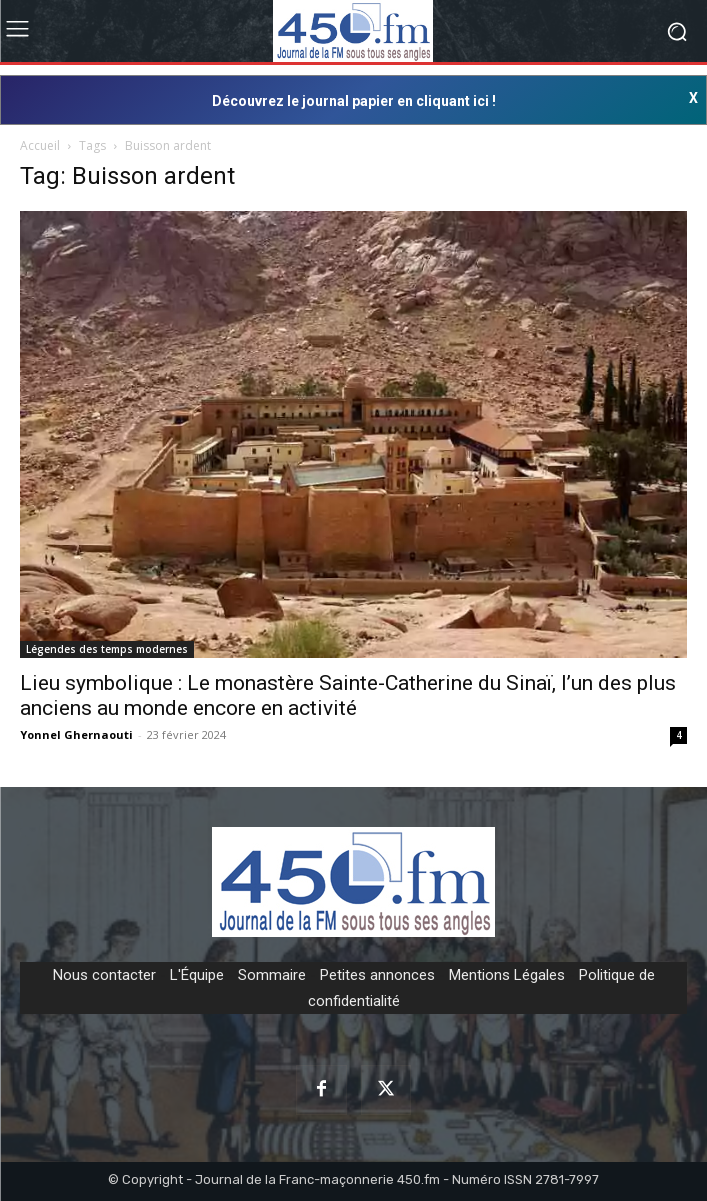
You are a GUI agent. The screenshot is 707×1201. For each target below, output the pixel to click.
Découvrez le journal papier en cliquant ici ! (354, 101)
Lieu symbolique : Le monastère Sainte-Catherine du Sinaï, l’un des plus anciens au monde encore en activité (348, 695)
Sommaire (272, 975)
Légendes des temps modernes (107, 649)
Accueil (40, 145)
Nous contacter (104, 975)
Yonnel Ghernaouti (76, 734)
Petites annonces (377, 975)
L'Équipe (197, 975)
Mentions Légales (507, 975)
